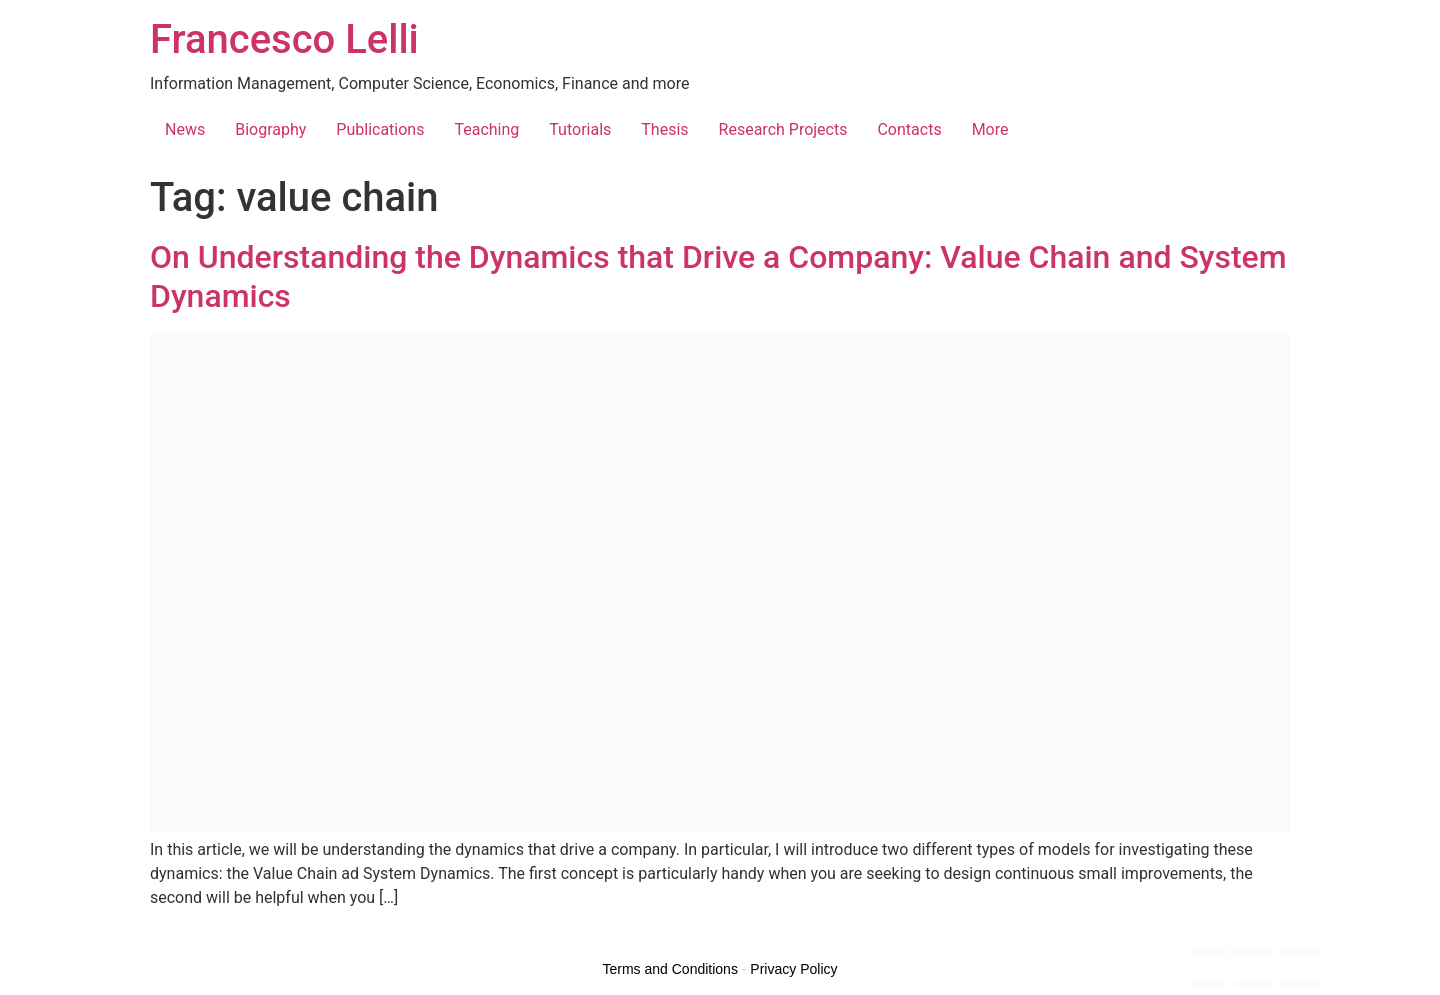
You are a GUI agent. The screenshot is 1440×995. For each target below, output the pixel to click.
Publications (380, 129)
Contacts (909, 129)
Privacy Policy (793, 969)
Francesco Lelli (284, 39)
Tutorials (580, 129)
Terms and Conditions (670, 969)
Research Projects (783, 129)
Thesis (664, 129)
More (990, 129)
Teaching (486, 129)
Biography (270, 129)
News (185, 129)
